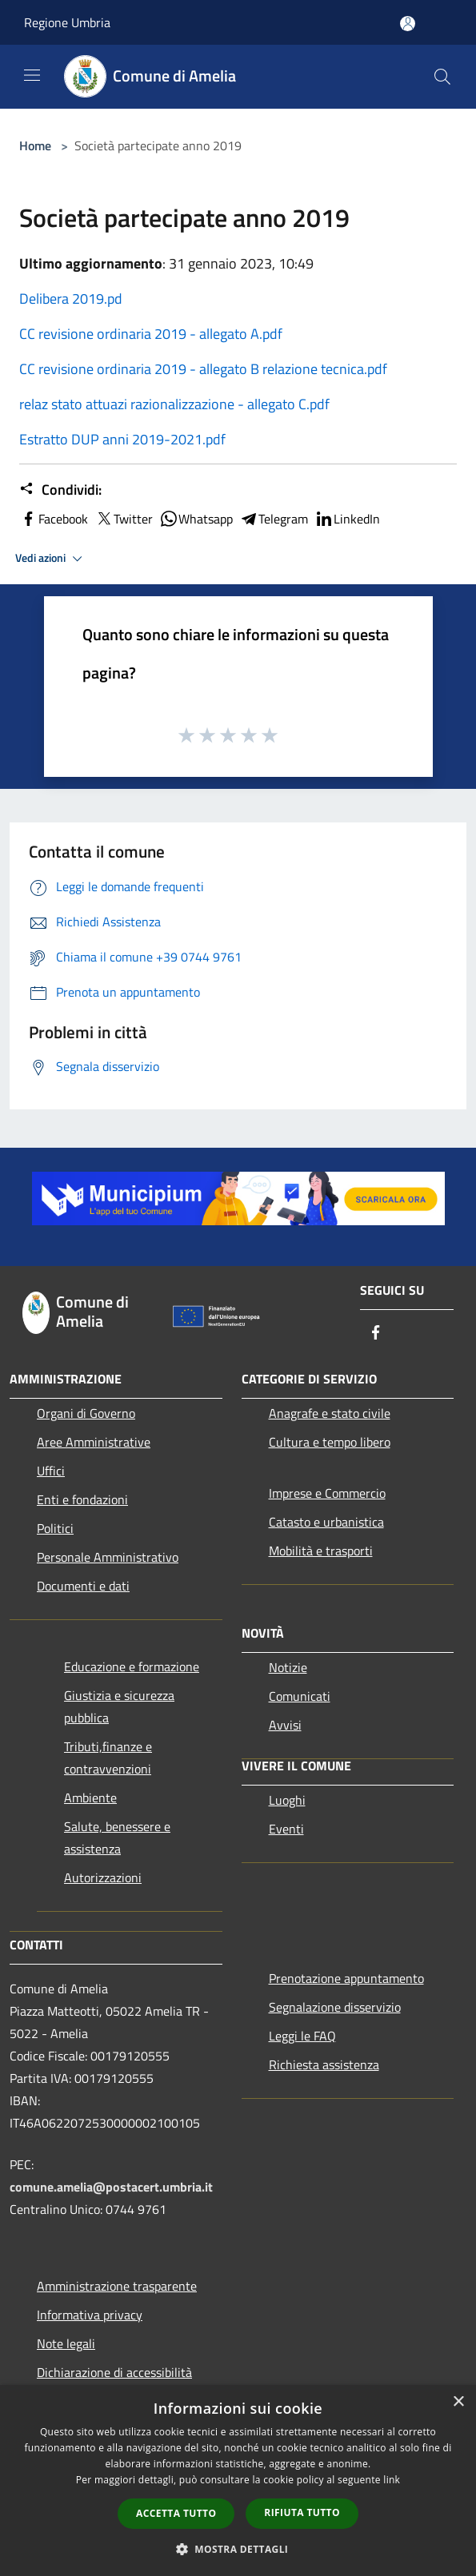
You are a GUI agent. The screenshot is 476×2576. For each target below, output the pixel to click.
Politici (55, 1528)
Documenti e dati (83, 1585)
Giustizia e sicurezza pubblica (119, 1706)
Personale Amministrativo (107, 1557)
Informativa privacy (89, 2314)
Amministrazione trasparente (117, 2285)
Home (35, 145)
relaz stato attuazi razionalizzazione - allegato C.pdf (174, 404)
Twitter (123, 518)
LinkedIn (347, 518)
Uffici (51, 1470)
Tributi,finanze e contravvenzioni (108, 1757)
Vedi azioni (51, 558)
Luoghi (287, 1800)
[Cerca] (442, 76)
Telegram (273, 518)
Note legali (66, 2343)
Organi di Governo (86, 1413)
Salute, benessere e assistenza (117, 1837)
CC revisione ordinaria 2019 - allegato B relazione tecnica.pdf (203, 369)
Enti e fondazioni (82, 1499)
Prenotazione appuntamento (346, 1978)
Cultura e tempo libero (329, 1441)
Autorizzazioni (103, 1877)
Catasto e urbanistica (326, 1521)
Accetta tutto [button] (176, 2513)
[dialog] (238, 2480)
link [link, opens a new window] (391, 2479)
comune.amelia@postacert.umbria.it (111, 2186)
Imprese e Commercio (327, 1493)
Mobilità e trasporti (321, 1550)
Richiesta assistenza (324, 2064)
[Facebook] (376, 1333)
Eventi (286, 1828)
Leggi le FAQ (302, 2035)
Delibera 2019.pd (70, 298)
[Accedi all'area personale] (408, 24)
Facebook (53, 518)
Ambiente (90, 1797)
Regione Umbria (67, 22)
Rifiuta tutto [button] (302, 2512)
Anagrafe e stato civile (329, 1413)
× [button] (458, 2402)
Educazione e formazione (131, 1666)
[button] (238, 2549)
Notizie (288, 1667)
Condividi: (60, 490)
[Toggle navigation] (32, 75)
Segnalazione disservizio (335, 2007)
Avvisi (285, 1724)
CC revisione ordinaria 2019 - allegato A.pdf (150, 333)
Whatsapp (196, 518)
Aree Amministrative (93, 1441)
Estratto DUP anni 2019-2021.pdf (122, 439)
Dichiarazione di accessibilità (114, 2372)
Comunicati (299, 1696)
